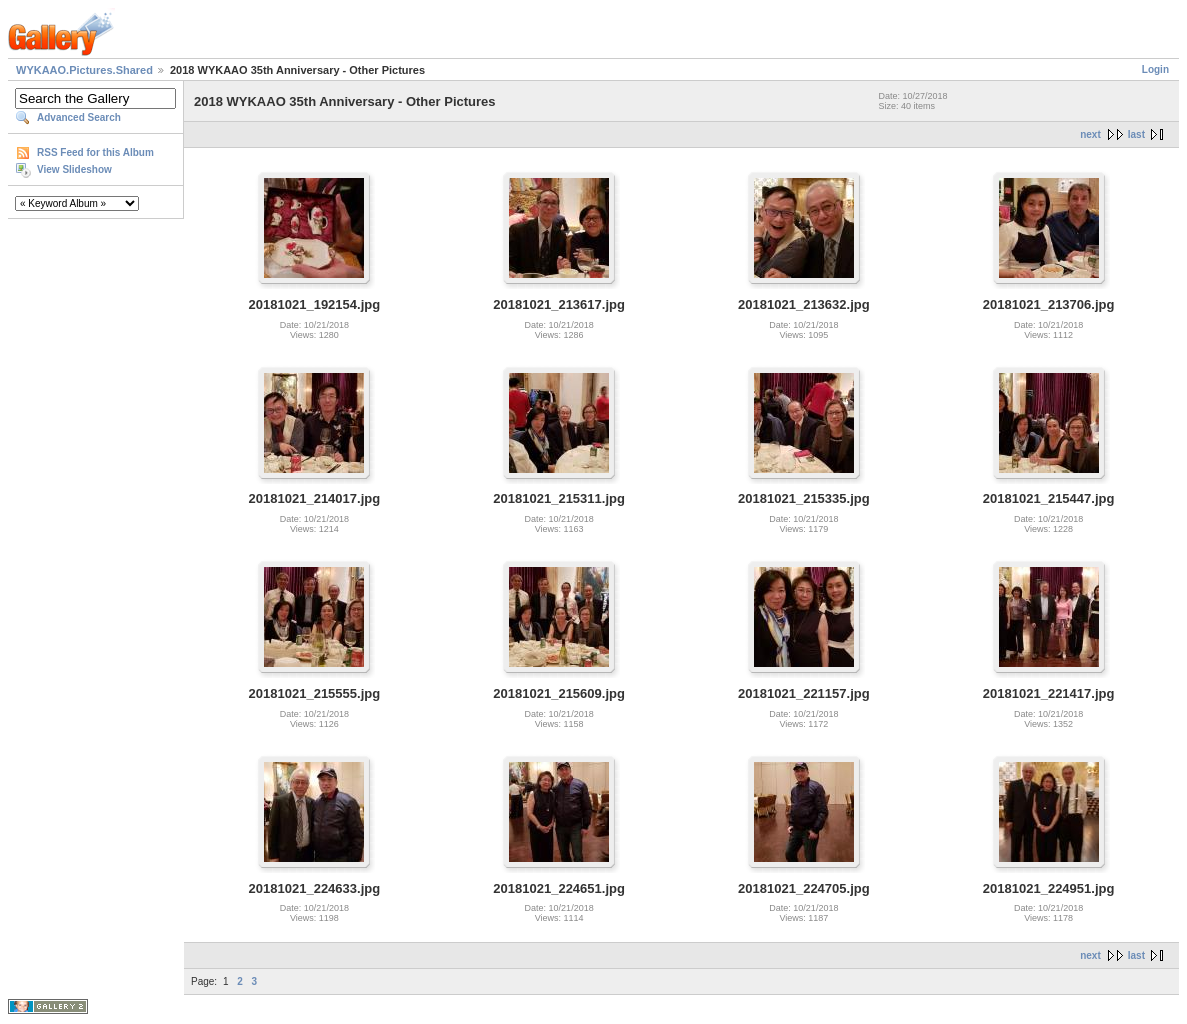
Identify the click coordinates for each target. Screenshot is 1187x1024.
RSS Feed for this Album (95, 152)
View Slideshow (74, 169)
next (1090, 134)
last (1136, 134)
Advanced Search (79, 117)
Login (1155, 69)
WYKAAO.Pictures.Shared (84, 70)
